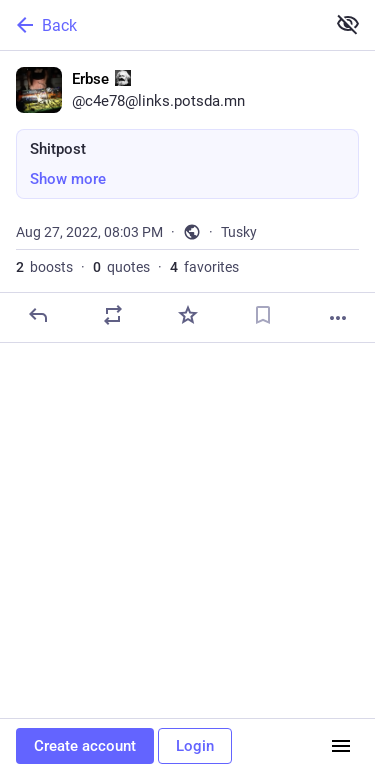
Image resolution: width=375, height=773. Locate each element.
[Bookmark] (263, 315)
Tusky (239, 232)
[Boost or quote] (113, 315)
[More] (338, 318)
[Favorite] (188, 315)
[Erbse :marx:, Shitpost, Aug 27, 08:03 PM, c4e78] (187, 197)
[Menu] (341, 746)
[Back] (160, 25)
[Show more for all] (348, 24)
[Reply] (38, 315)
